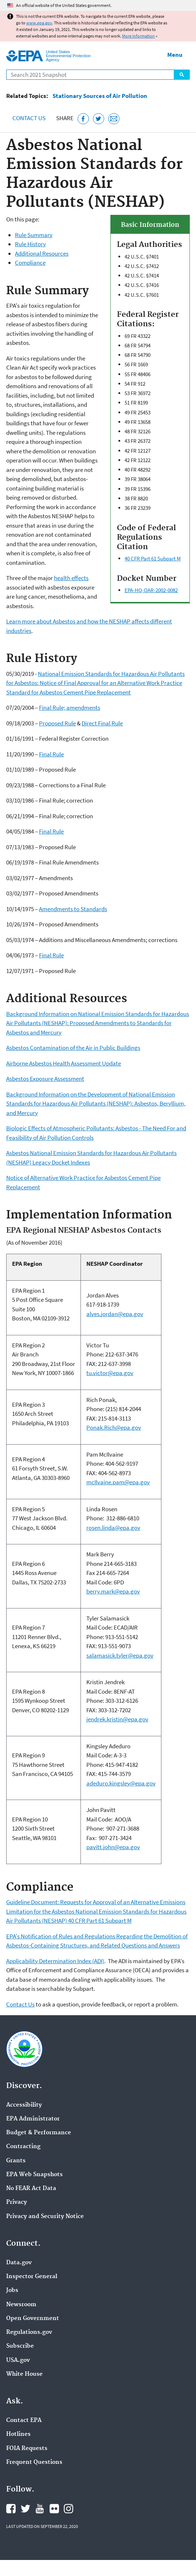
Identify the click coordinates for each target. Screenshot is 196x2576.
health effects (71, 578)
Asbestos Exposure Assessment (45, 1079)
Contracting (23, 2146)
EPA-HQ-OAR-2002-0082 (151, 590)
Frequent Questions (34, 2462)
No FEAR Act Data (31, 2188)
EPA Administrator (33, 2119)
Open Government (32, 2318)
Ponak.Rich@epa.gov (113, 1427)
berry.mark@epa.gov (113, 1591)
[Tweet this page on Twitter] (98, 119)
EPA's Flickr (54, 2508)
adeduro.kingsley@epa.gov (121, 1783)
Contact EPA (24, 2420)
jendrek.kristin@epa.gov (117, 1719)
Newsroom (21, 2304)
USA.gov (18, 2360)
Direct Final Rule (102, 723)
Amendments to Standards (73, 909)
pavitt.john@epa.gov (113, 1847)
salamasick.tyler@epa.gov (119, 1655)
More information (138, 36)
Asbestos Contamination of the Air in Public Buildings (73, 1048)
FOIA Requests (26, 2448)
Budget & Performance (38, 2133)
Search (182, 75)
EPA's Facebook (11, 2508)
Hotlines (18, 2434)
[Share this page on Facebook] (83, 119)
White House (24, 2374)
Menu (175, 55)
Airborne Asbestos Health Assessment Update (63, 1063)
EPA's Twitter (25, 2508)
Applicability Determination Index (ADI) (55, 1961)
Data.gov (19, 2263)
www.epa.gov (39, 22)
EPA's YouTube (39, 2508)
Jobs (12, 2290)
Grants (16, 2161)
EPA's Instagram (68, 2508)
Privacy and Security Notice (45, 2216)
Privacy (16, 2202)
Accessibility (24, 2105)
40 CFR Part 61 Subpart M (153, 558)
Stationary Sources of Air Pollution (99, 96)
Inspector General (31, 2276)
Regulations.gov (29, 2332)
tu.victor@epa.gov (109, 1373)
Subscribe (20, 2346)
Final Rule (51, 754)
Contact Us (29, 118)
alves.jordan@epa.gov (114, 1314)
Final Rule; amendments (69, 708)
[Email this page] (113, 119)
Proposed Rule (57, 723)
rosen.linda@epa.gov (113, 1528)
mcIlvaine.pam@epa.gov (118, 1482)
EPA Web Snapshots (34, 2174)
